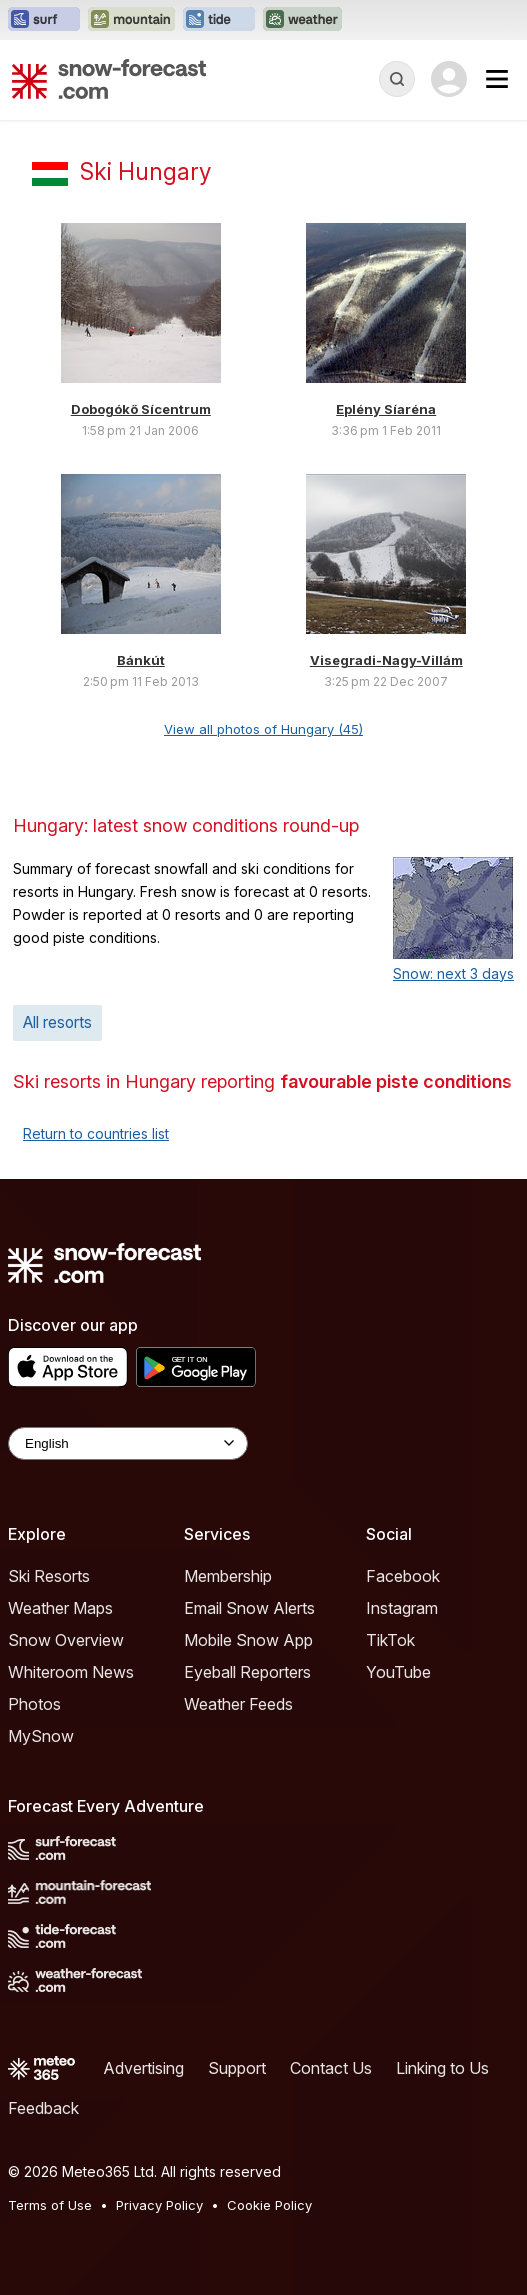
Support (237, 2068)
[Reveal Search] (397, 79)
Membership (228, 1576)
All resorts (57, 1022)
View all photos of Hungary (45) (263, 729)
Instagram (402, 1608)
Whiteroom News (71, 1672)
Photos (34, 1704)
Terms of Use (50, 2205)
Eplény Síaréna (386, 409)
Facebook (403, 1576)
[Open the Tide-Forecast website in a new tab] (219, 20)
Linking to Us (442, 2068)
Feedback (43, 2108)
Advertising (143, 2068)
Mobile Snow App (248, 1640)
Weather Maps (60, 1608)
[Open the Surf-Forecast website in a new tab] (44, 20)
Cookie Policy (269, 2205)
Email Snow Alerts (249, 1608)
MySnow (41, 1736)
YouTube (398, 1672)
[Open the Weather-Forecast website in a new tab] (302, 20)
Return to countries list (96, 1133)
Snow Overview (66, 1640)
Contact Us (331, 2068)
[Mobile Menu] (497, 79)
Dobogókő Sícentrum (141, 409)
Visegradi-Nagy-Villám (386, 660)
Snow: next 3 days (453, 973)
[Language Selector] (128, 1443)
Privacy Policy (159, 2205)
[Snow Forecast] (109, 79)
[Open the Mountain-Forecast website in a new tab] (131, 20)
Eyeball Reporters (247, 1672)
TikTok (390, 1640)
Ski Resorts (49, 1576)
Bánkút (141, 660)
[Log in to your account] (449, 79)
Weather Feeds (238, 1704)
